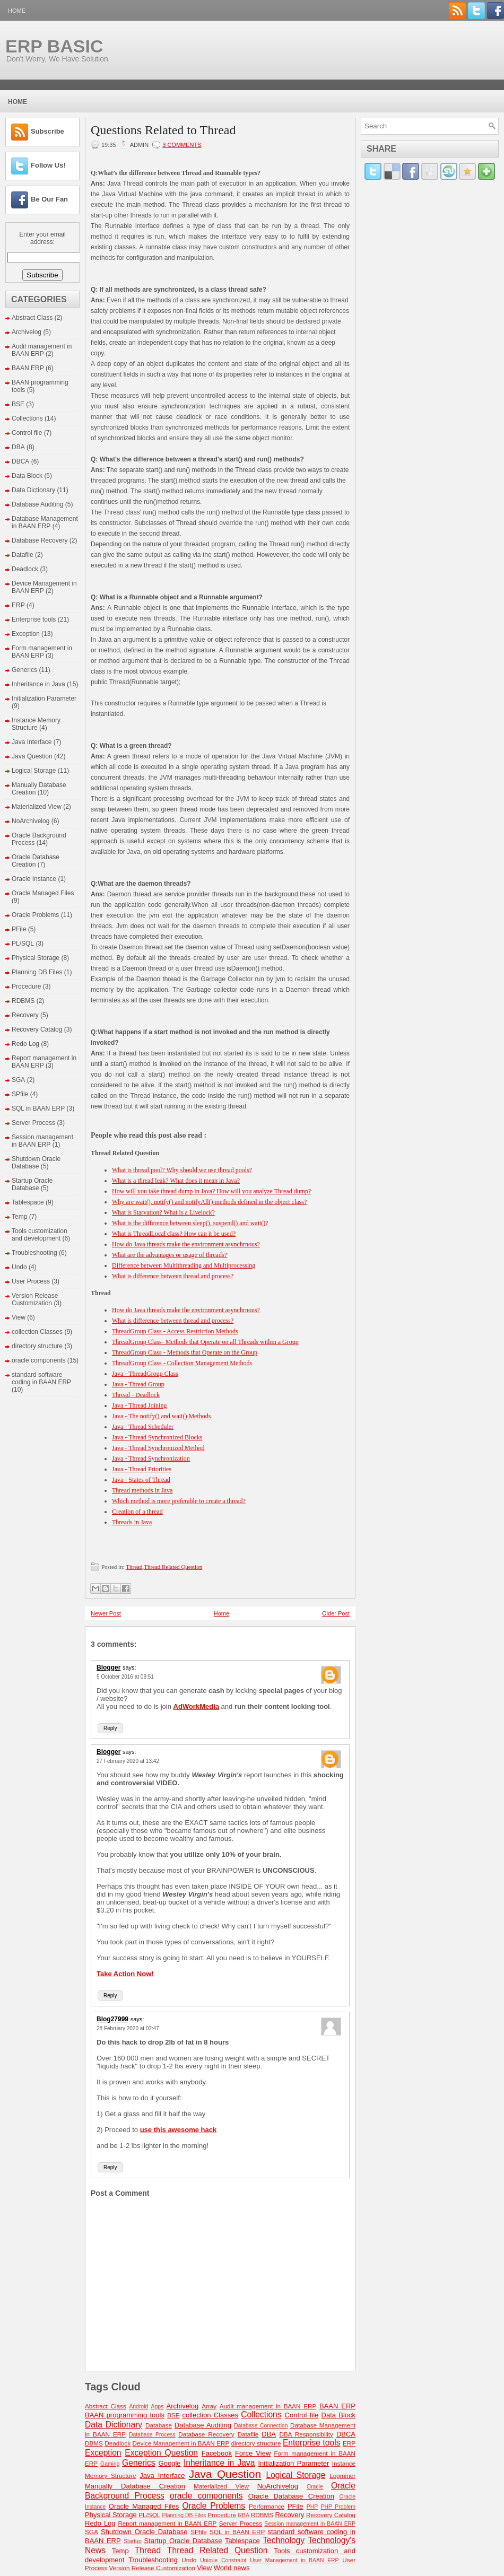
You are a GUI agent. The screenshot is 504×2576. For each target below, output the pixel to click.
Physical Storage (35, 958)
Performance (266, 2506)
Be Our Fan (49, 199)
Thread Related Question (173, 1567)
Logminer (342, 2475)
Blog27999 (112, 2019)
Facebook (217, 2453)
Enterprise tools (34, 619)
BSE (18, 404)
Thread (134, 1567)
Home (16, 10)
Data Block (27, 475)
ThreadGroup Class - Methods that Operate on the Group (184, 1352)
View (18, 1317)
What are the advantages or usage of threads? (169, 1255)
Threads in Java (132, 1522)
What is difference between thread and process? (172, 1276)
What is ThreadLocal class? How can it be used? (174, 1233)
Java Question (32, 756)
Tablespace (28, 1202)
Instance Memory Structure (36, 724)
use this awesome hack (178, 2130)
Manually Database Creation (135, 2486)
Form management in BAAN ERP (42, 651)
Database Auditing (37, 504)
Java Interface (31, 742)
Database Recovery (39, 540)
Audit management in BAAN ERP (42, 350)
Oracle (315, 2487)
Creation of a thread (137, 1511)
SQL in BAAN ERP (38, 1108)
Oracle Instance (34, 879)
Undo (19, 1267)
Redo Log (25, 1043)
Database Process (152, 2435)
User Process (31, 1281)
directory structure (37, 1346)
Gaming (109, 2464)
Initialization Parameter (44, 698)
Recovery (25, 1015)
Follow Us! (48, 165)
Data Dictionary (33, 490)
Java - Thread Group (138, 1384)
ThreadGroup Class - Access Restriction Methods (175, 1331)
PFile (19, 929)
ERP (18, 605)
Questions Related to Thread (163, 130)
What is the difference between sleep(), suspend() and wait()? (190, 1223)
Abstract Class (32, 317)
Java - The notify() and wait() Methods (161, 1416)
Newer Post (106, 1613)
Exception (26, 634)
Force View (253, 2453)
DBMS (94, 2443)
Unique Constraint (223, 2560)
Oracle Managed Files (43, 893)
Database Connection (261, 2426)
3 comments (181, 145)
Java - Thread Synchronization (151, 1458)
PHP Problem (338, 2507)
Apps (157, 2406)
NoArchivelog (30, 821)
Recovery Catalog (37, 1029)
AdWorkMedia (196, 1706)
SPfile (20, 1094)
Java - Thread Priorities (141, 1469)
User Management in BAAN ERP (294, 2560)
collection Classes (37, 1331)
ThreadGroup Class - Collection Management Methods (182, 1363)
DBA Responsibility (306, 2434)
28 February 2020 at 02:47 (128, 2028)
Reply (110, 1728)
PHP (312, 2507)
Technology (284, 2540)
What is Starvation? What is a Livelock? (163, 1212)
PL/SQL (23, 943)
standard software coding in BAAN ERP (41, 1378)
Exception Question (161, 2452)
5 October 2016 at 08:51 (125, 1677)
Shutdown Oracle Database (36, 1162)
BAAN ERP (28, 368)
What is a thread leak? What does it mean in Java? (176, 1180)
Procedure (26, 986)
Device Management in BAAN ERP (180, 2443)
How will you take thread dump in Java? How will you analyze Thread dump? (211, 1191)
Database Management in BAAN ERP (45, 522)
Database (158, 2425)
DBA (18, 447)
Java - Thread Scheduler (142, 1426)
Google (170, 2463)
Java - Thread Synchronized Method (158, 1448)
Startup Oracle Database (32, 1184)
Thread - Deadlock (136, 1395)
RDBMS (23, 1001)
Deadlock (25, 569)
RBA (243, 2515)
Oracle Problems (35, 915)
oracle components (38, 1360)
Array (209, 2406)
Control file (27, 432)
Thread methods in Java (142, 1490)
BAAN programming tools (124, 2415)
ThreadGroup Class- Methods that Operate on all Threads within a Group (205, 1342)
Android (138, 2406)
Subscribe (47, 131)
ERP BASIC (54, 46)
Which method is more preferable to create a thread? (179, 1501)
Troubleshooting (34, 1252)
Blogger (108, 1667)
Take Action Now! (125, 1974)
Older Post (336, 1613)
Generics (24, 670)
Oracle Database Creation (35, 860)
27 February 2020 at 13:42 (128, 1761)
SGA (18, 1080)
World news (232, 2568)
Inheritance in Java (38, 684)
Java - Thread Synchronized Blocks (157, 1437)
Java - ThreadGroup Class (145, 1373)
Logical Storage (34, 770)
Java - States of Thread (141, 1479)
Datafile (22, 554)
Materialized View (37, 806)
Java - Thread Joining (139, 1405)
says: (129, 1667)
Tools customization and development (39, 1234)
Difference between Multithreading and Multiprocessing (183, 1265)
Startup (133, 2541)
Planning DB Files (37, 972)
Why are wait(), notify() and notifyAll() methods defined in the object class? (209, 1202)
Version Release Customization (35, 1299)
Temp (19, 1216)
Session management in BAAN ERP (42, 1140)
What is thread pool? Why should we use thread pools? (182, 1170)
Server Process (33, 1123)
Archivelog (26, 332)
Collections (27, 418)
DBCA (20, 461)
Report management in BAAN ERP (167, 2523)
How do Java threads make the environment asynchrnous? (186, 1244)
